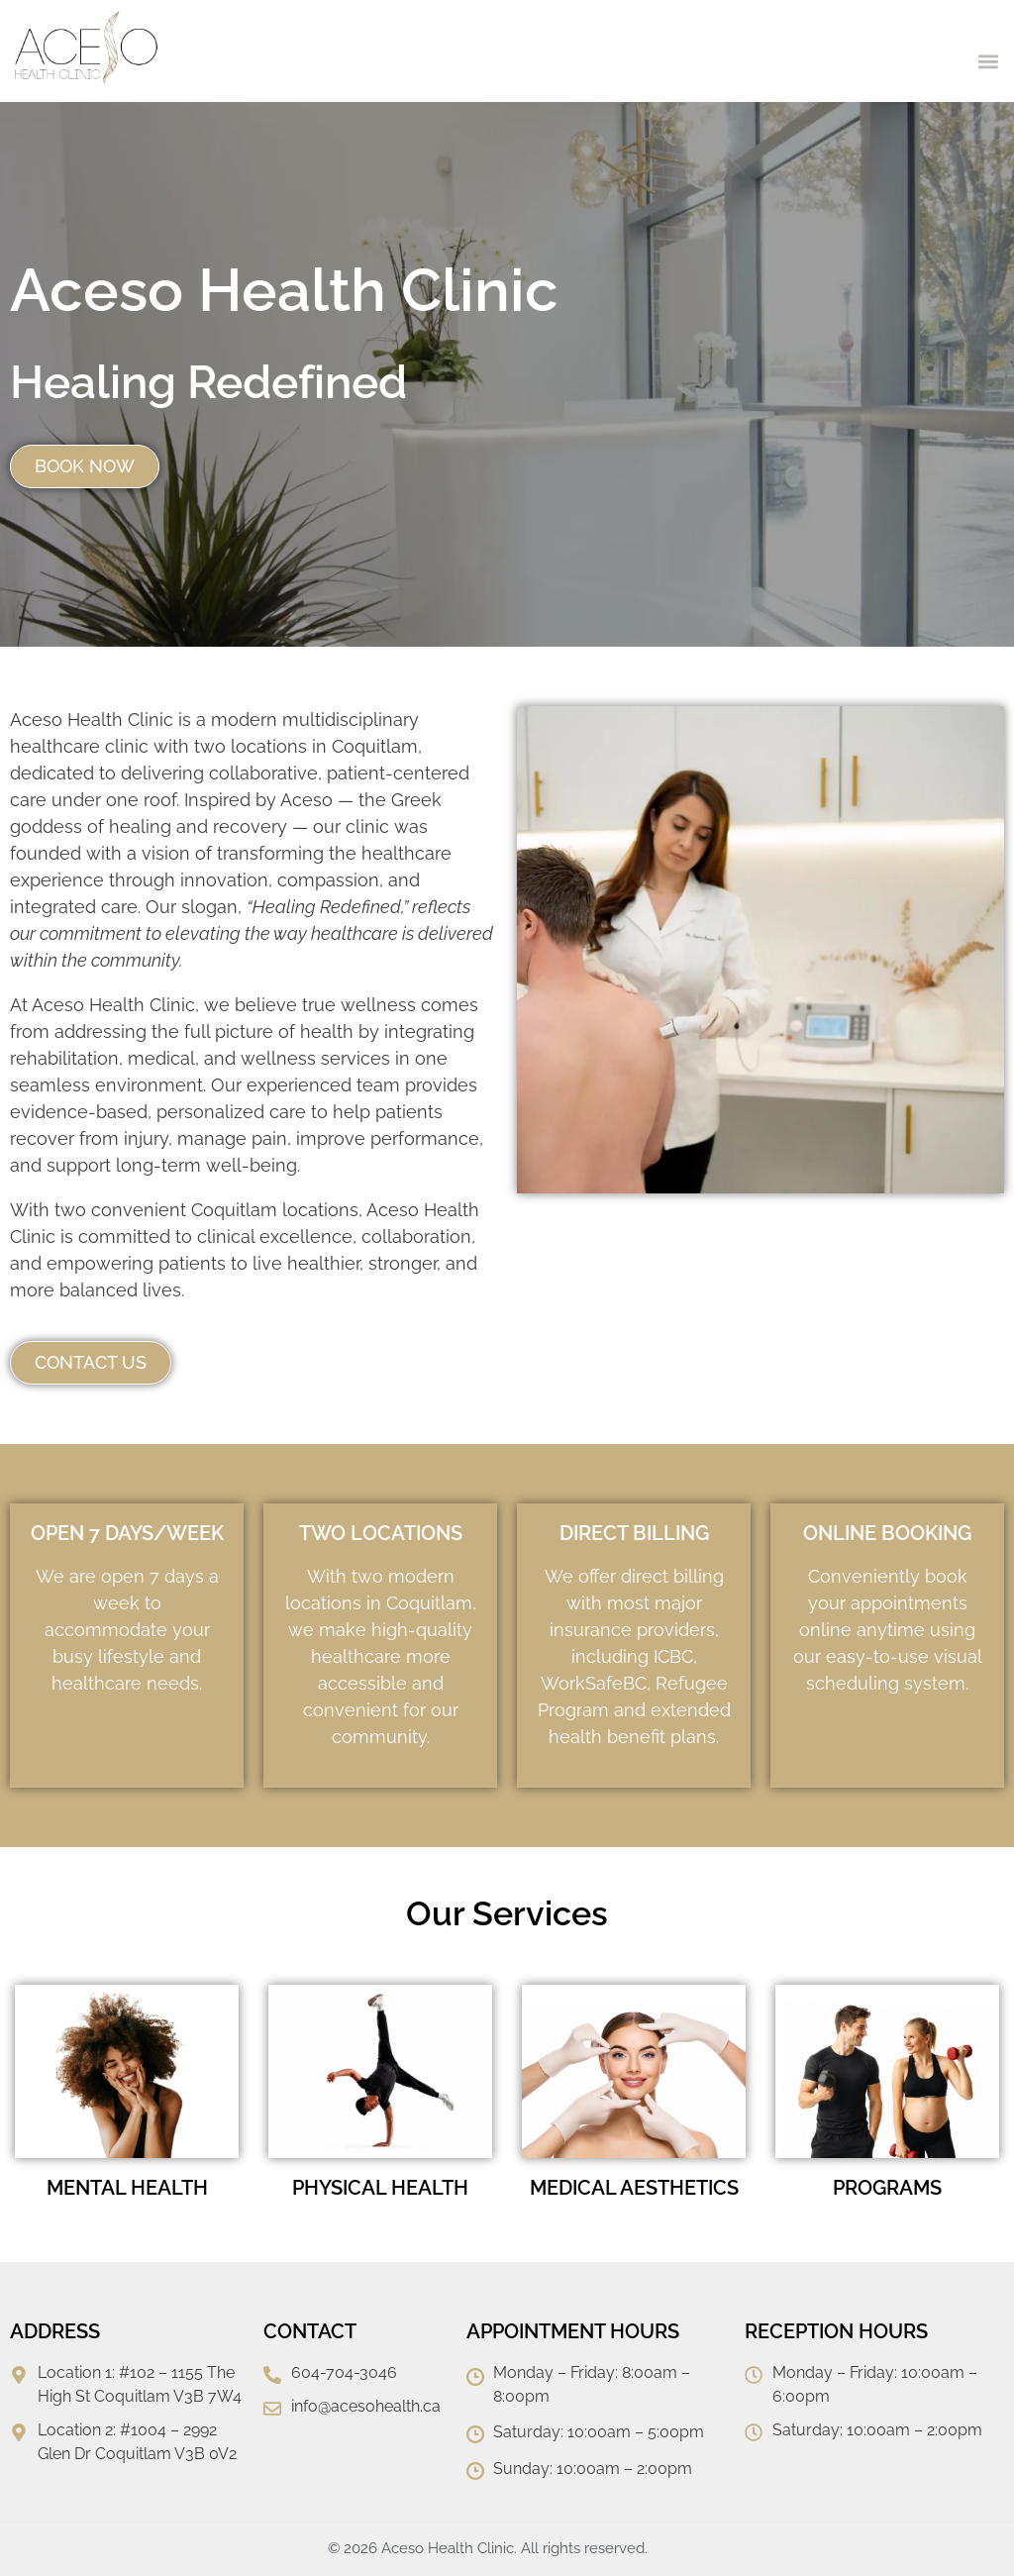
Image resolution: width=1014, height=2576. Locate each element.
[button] (987, 61)
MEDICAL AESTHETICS (634, 2188)
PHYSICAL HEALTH (380, 2188)
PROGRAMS (887, 2188)
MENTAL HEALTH (127, 2188)
